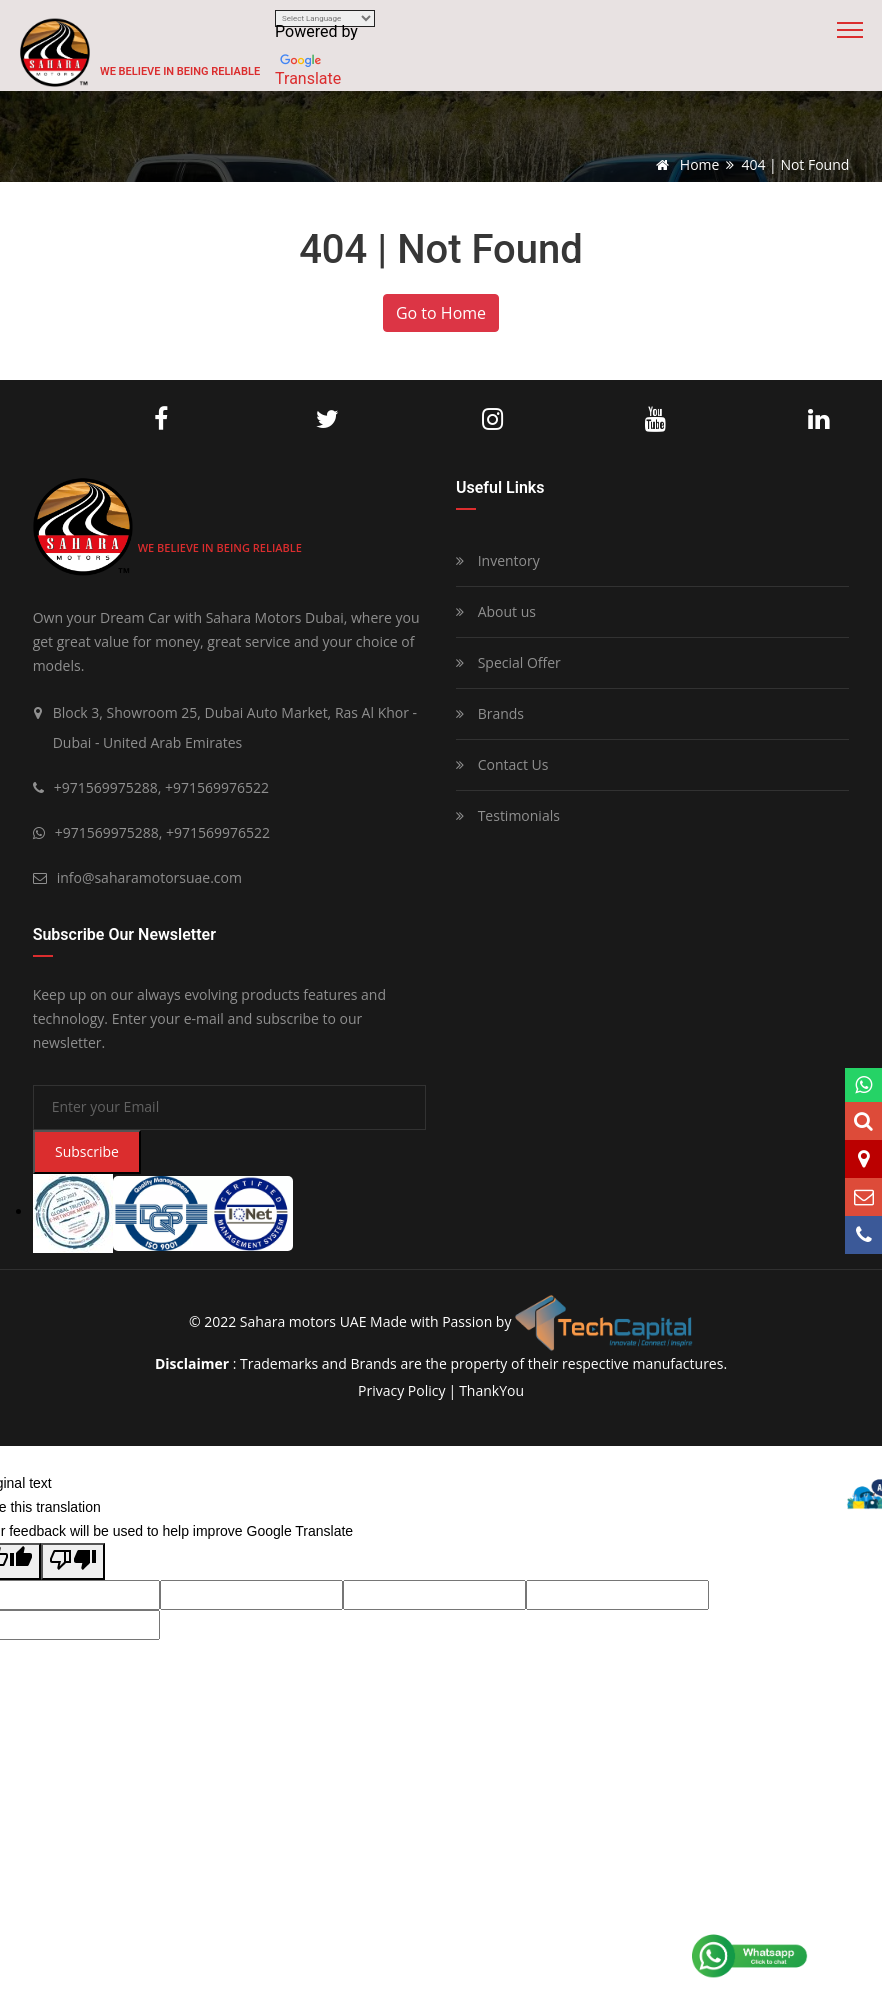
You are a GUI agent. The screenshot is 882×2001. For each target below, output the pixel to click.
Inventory (498, 560)
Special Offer (508, 662)
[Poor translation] (73, 1561)
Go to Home (441, 313)
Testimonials (508, 815)
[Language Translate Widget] (325, 18)
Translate (308, 78)
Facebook (161, 420)
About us (496, 611)
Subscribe (87, 1151)
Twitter (327, 420)
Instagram (492, 420)
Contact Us (502, 764)
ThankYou (491, 1390)
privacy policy (401, 1390)
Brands (490, 713)
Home (684, 164)
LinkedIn (818, 420)
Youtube (655, 420)
